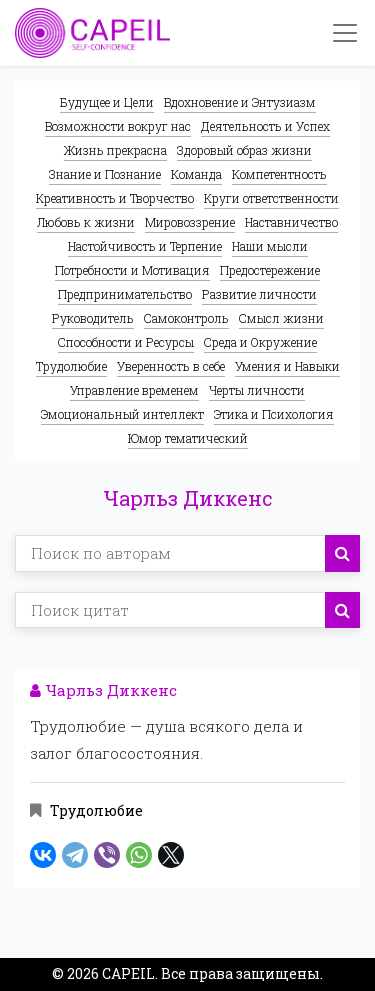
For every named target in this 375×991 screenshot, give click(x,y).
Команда (196, 174)
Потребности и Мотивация (132, 270)
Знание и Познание (105, 174)
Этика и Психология (274, 414)
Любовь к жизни (86, 222)
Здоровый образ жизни (244, 150)
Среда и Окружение (260, 342)
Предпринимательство (125, 294)
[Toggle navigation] (345, 33)
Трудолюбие (71, 366)
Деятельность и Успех (265, 126)
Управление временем (134, 390)
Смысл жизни (281, 318)
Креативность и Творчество (115, 198)
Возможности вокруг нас (118, 126)
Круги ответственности (271, 198)
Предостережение (270, 270)
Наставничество (291, 222)
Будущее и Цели (107, 102)
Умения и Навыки (287, 366)
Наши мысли (270, 246)
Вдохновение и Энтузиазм (240, 102)
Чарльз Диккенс (103, 690)
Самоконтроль (186, 318)
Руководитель (93, 318)
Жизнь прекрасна (115, 150)
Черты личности (257, 390)
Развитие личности (259, 294)
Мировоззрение (190, 222)
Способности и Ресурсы (126, 342)
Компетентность (279, 174)
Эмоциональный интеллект (122, 414)
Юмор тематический (188, 438)
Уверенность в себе (171, 366)
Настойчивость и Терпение (145, 246)
